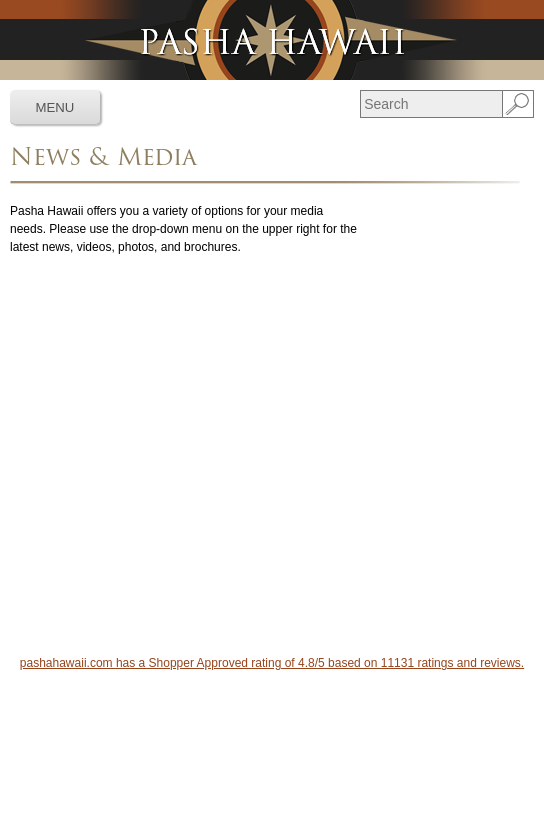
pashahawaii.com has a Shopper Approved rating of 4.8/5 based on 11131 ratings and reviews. (272, 663)
